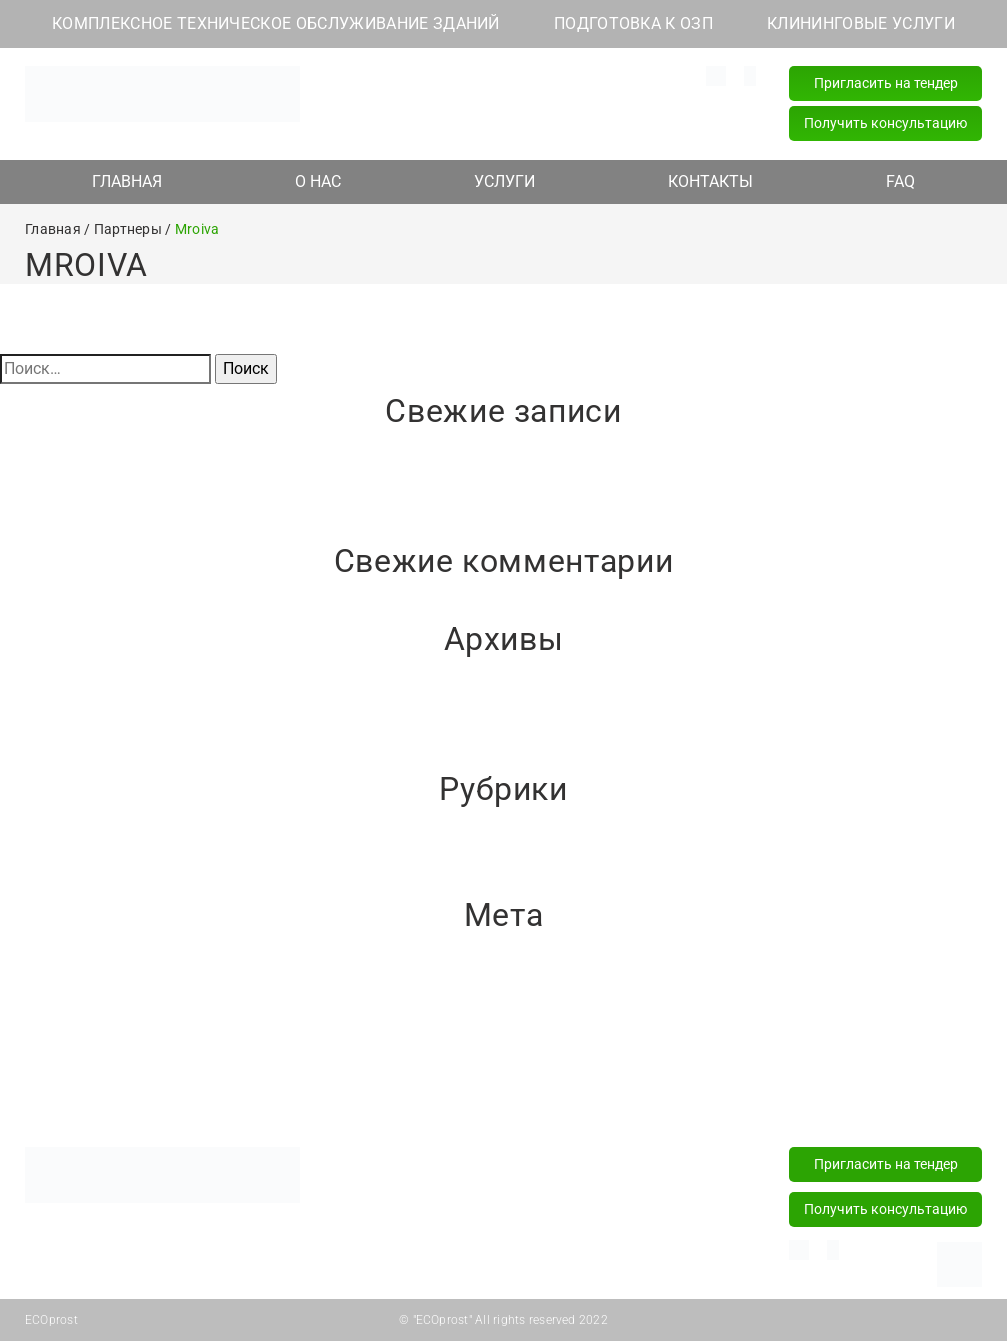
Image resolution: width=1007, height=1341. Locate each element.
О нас (317, 1097)
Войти (22, 985)
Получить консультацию (885, 123)
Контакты (705, 1097)
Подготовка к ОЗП (409, 1203)
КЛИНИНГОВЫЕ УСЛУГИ (861, 23)
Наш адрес (403, 98)
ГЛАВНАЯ (127, 181)
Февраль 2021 (52, 709)
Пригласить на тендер (886, 83)
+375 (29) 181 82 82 (564, 75)
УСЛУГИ (504, 181)
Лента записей (54, 1009)
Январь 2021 (47, 733)
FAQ (900, 181)
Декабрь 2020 (52, 757)
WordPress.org (51, 1057)
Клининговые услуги (417, 1234)
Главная (125, 1097)
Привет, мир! (47, 481)
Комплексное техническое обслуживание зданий (438, 1163)
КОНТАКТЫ (710, 181)
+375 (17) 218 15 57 (564, 121)
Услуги (503, 1097)
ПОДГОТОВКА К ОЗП (633, 23)
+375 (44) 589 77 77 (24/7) (586, 98)
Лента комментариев (80, 1033)
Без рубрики (46, 859)
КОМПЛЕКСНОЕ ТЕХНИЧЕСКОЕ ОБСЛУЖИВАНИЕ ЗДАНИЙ (276, 23)
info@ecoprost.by (407, 75)
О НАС (318, 181)
